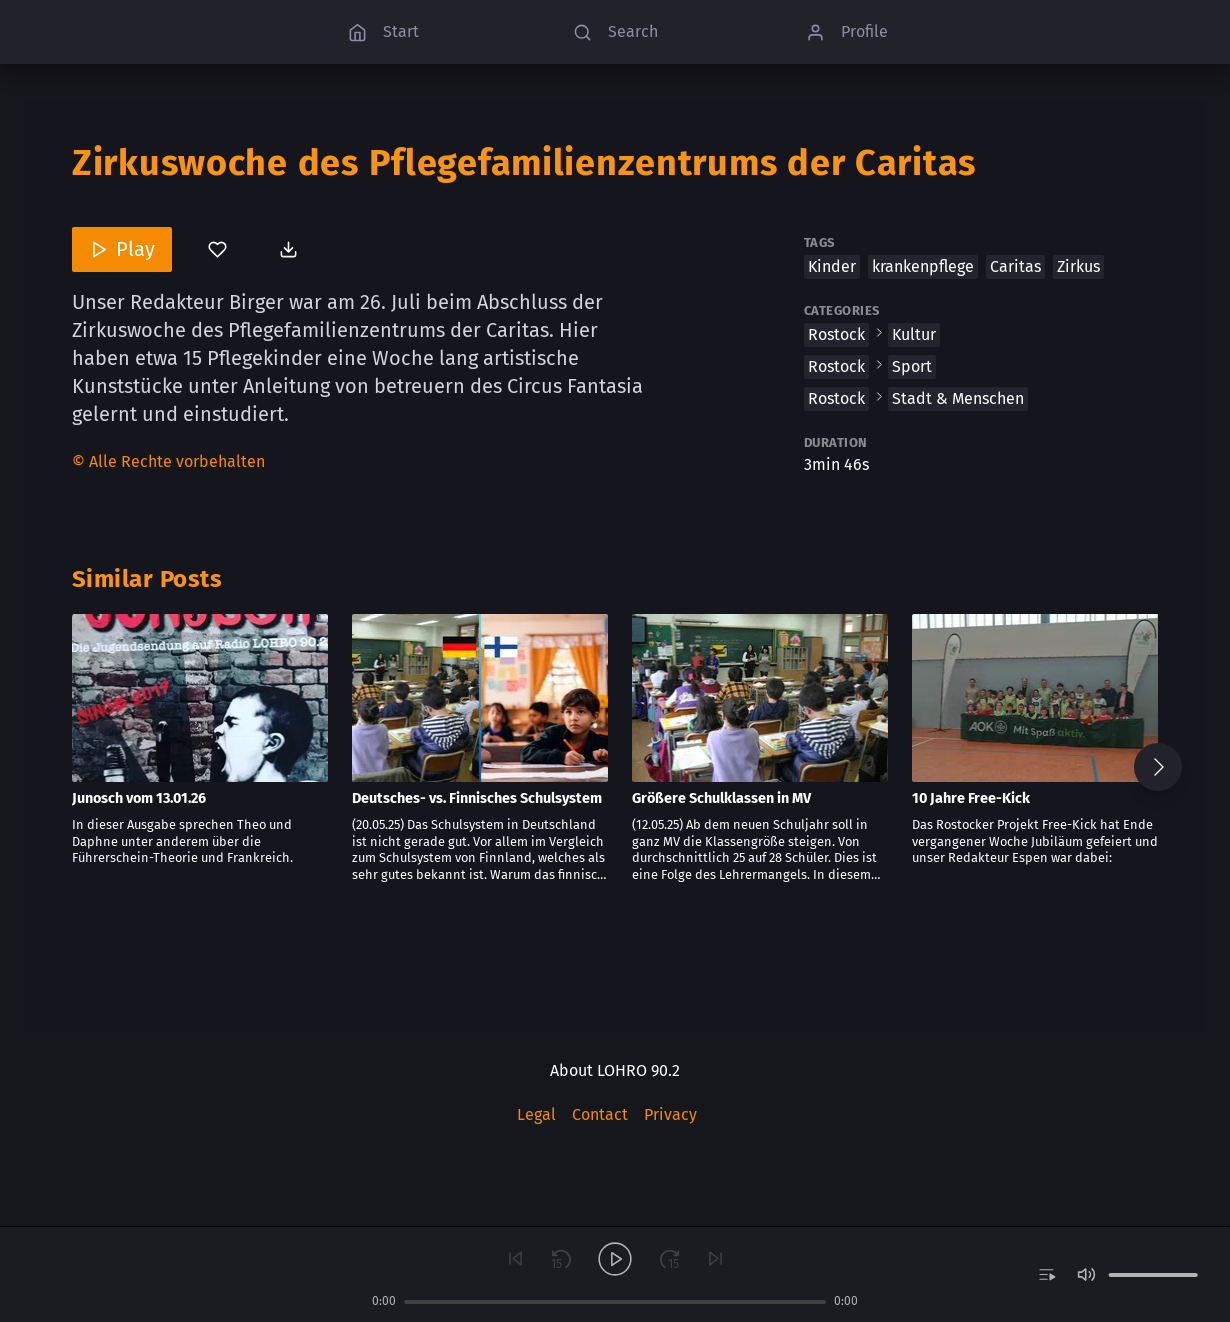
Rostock (836, 334)
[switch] (1046, 1275)
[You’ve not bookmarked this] (217, 249)
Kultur (914, 334)
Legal (536, 1114)
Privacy (670, 1114)
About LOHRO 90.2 (615, 1070)
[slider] (615, 1302)
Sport (912, 366)
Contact (600, 1114)
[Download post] (291, 249)
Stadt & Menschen (958, 398)
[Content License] (168, 462)
